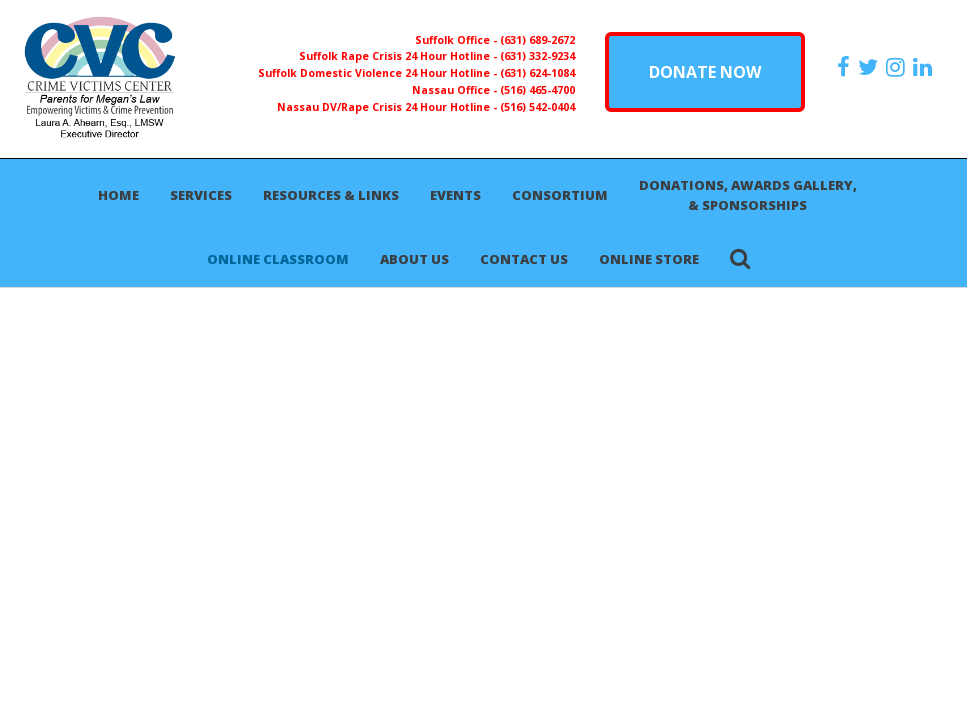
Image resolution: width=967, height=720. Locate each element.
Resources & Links (331, 195)
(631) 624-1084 (537, 73)
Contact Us (524, 259)
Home (118, 195)
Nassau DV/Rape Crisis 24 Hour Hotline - (388, 107)
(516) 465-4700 (537, 90)
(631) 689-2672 (537, 40)
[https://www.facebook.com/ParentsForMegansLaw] (846, 67)
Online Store (649, 259)
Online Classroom (278, 259)
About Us (414, 259)
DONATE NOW (705, 72)
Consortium (560, 195)
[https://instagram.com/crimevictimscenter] (898, 67)
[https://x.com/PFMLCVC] (870, 67)
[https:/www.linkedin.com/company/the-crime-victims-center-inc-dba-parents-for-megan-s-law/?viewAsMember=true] (925, 67)
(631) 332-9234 (537, 56)
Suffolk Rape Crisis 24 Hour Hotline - (399, 56)
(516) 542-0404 (537, 107)
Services (201, 195)
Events (455, 195)
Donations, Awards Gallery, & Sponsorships (748, 195)
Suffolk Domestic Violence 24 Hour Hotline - (379, 73)
